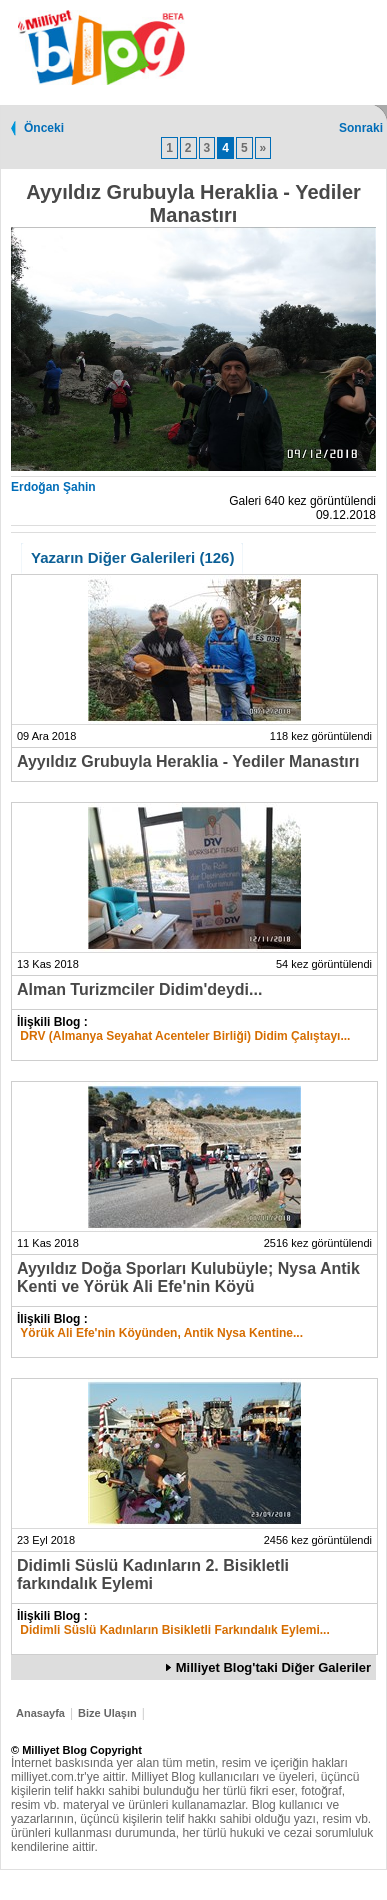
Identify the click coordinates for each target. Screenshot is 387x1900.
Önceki (44, 128)
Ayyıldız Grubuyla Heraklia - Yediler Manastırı (188, 761)
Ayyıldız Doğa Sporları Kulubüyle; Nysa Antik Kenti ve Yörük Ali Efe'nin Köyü (188, 1277)
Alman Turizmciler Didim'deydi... (139, 989)
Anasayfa (40, 1713)
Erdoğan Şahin (53, 487)
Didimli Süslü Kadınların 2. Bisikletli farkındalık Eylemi (153, 1574)
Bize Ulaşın (107, 1713)
